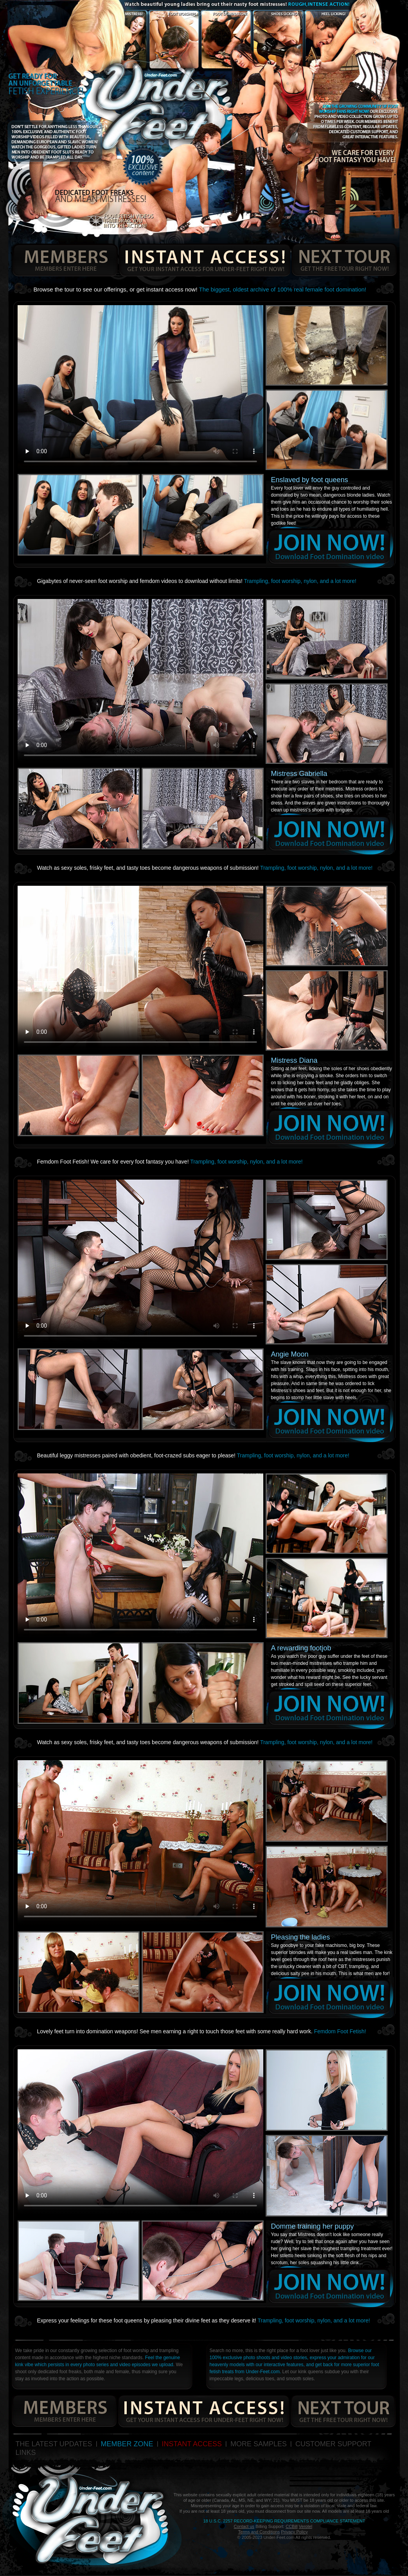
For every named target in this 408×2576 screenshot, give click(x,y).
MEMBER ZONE (127, 2444)
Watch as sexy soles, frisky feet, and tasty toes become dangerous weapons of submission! (205, 868)
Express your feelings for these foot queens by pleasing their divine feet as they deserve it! (203, 2320)
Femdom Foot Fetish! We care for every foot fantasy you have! (170, 1161)
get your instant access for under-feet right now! (204, 259)
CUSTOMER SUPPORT (333, 2444)
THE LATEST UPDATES (54, 2444)
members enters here (63, 259)
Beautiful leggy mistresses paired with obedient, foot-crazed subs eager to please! (193, 1455)
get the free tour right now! (344, 259)
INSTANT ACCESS (192, 2444)
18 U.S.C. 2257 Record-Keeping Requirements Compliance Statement (284, 2521)
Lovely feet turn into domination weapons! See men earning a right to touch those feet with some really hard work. (201, 2031)
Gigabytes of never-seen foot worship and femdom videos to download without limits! (196, 581)
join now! (330, 547)
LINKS (26, 2452)
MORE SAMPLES (258, 2444)
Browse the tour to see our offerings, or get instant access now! (200, 289)
